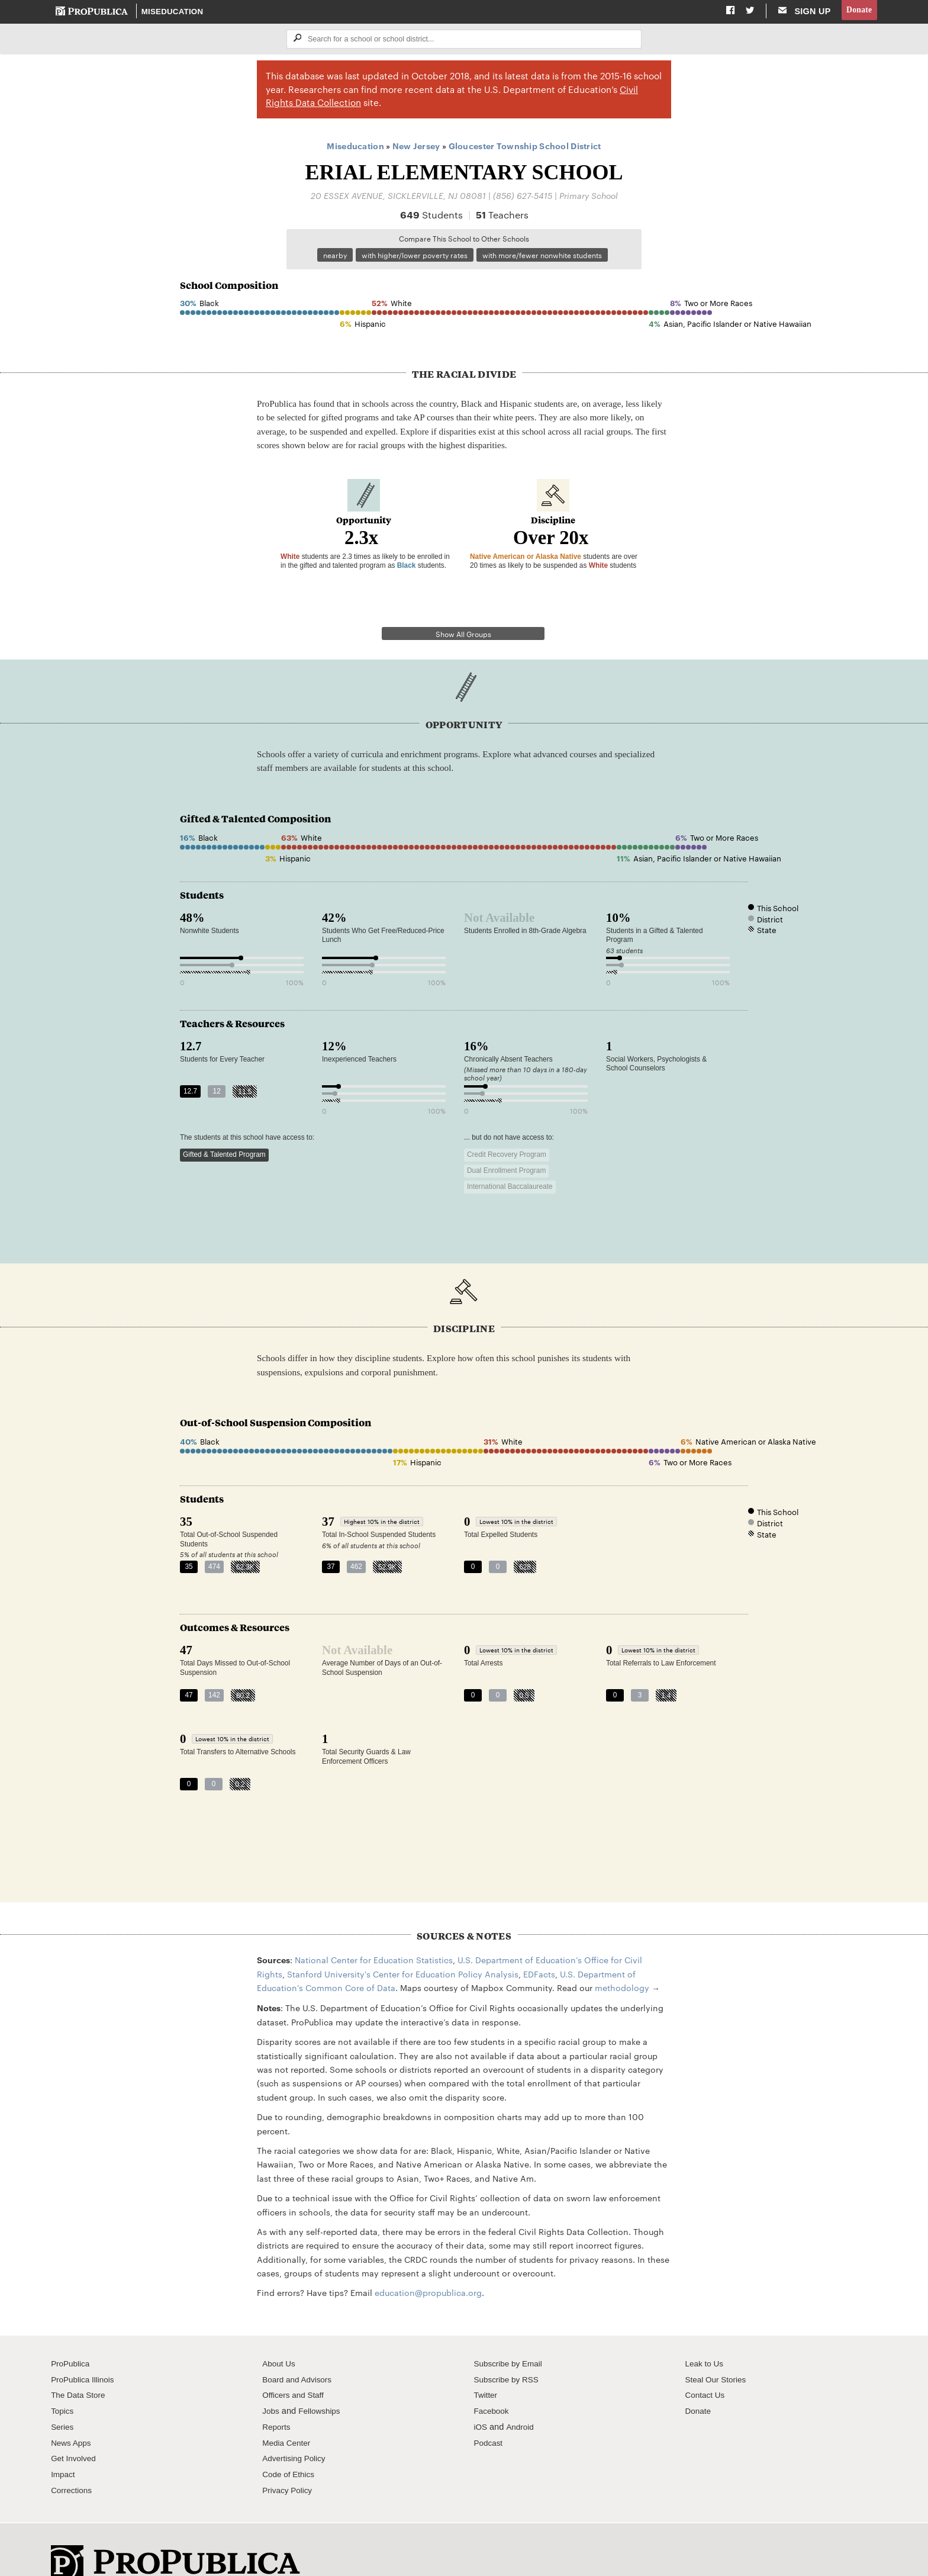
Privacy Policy (289, 2460)
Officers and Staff (295, 2366)
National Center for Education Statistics (374, 1931)
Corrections (73, 2460)
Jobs (271, 2381)
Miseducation (173, 12)
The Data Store (80, 2366)
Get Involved (75, 2429)
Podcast (489, 2413)
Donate (857, 11)
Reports (277, 2397)
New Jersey (416, 147)
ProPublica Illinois (85, 2350)
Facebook (492, 2381)
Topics (63, 2381)
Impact (64, 2444)
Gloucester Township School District (525, 147)
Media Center (288, 2413)
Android (521, 2397)
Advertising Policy (296, 2429)
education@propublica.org (428, 2263)
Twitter (486, 2366)
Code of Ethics (290, 2444)
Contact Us (706, 2366)
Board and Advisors (299, 2350)
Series (63, 2397)
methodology (622, 1958)
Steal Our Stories (718, 2350)
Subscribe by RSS (508, 2350)
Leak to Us (706, 2334)
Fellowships (322, 2381)
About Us (280, 2334)
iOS (480, 2397)
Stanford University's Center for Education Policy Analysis (402, 1944)
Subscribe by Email (510, 2334)
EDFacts (539, 1944)
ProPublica (72, 2334)
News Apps (72, 2413)
